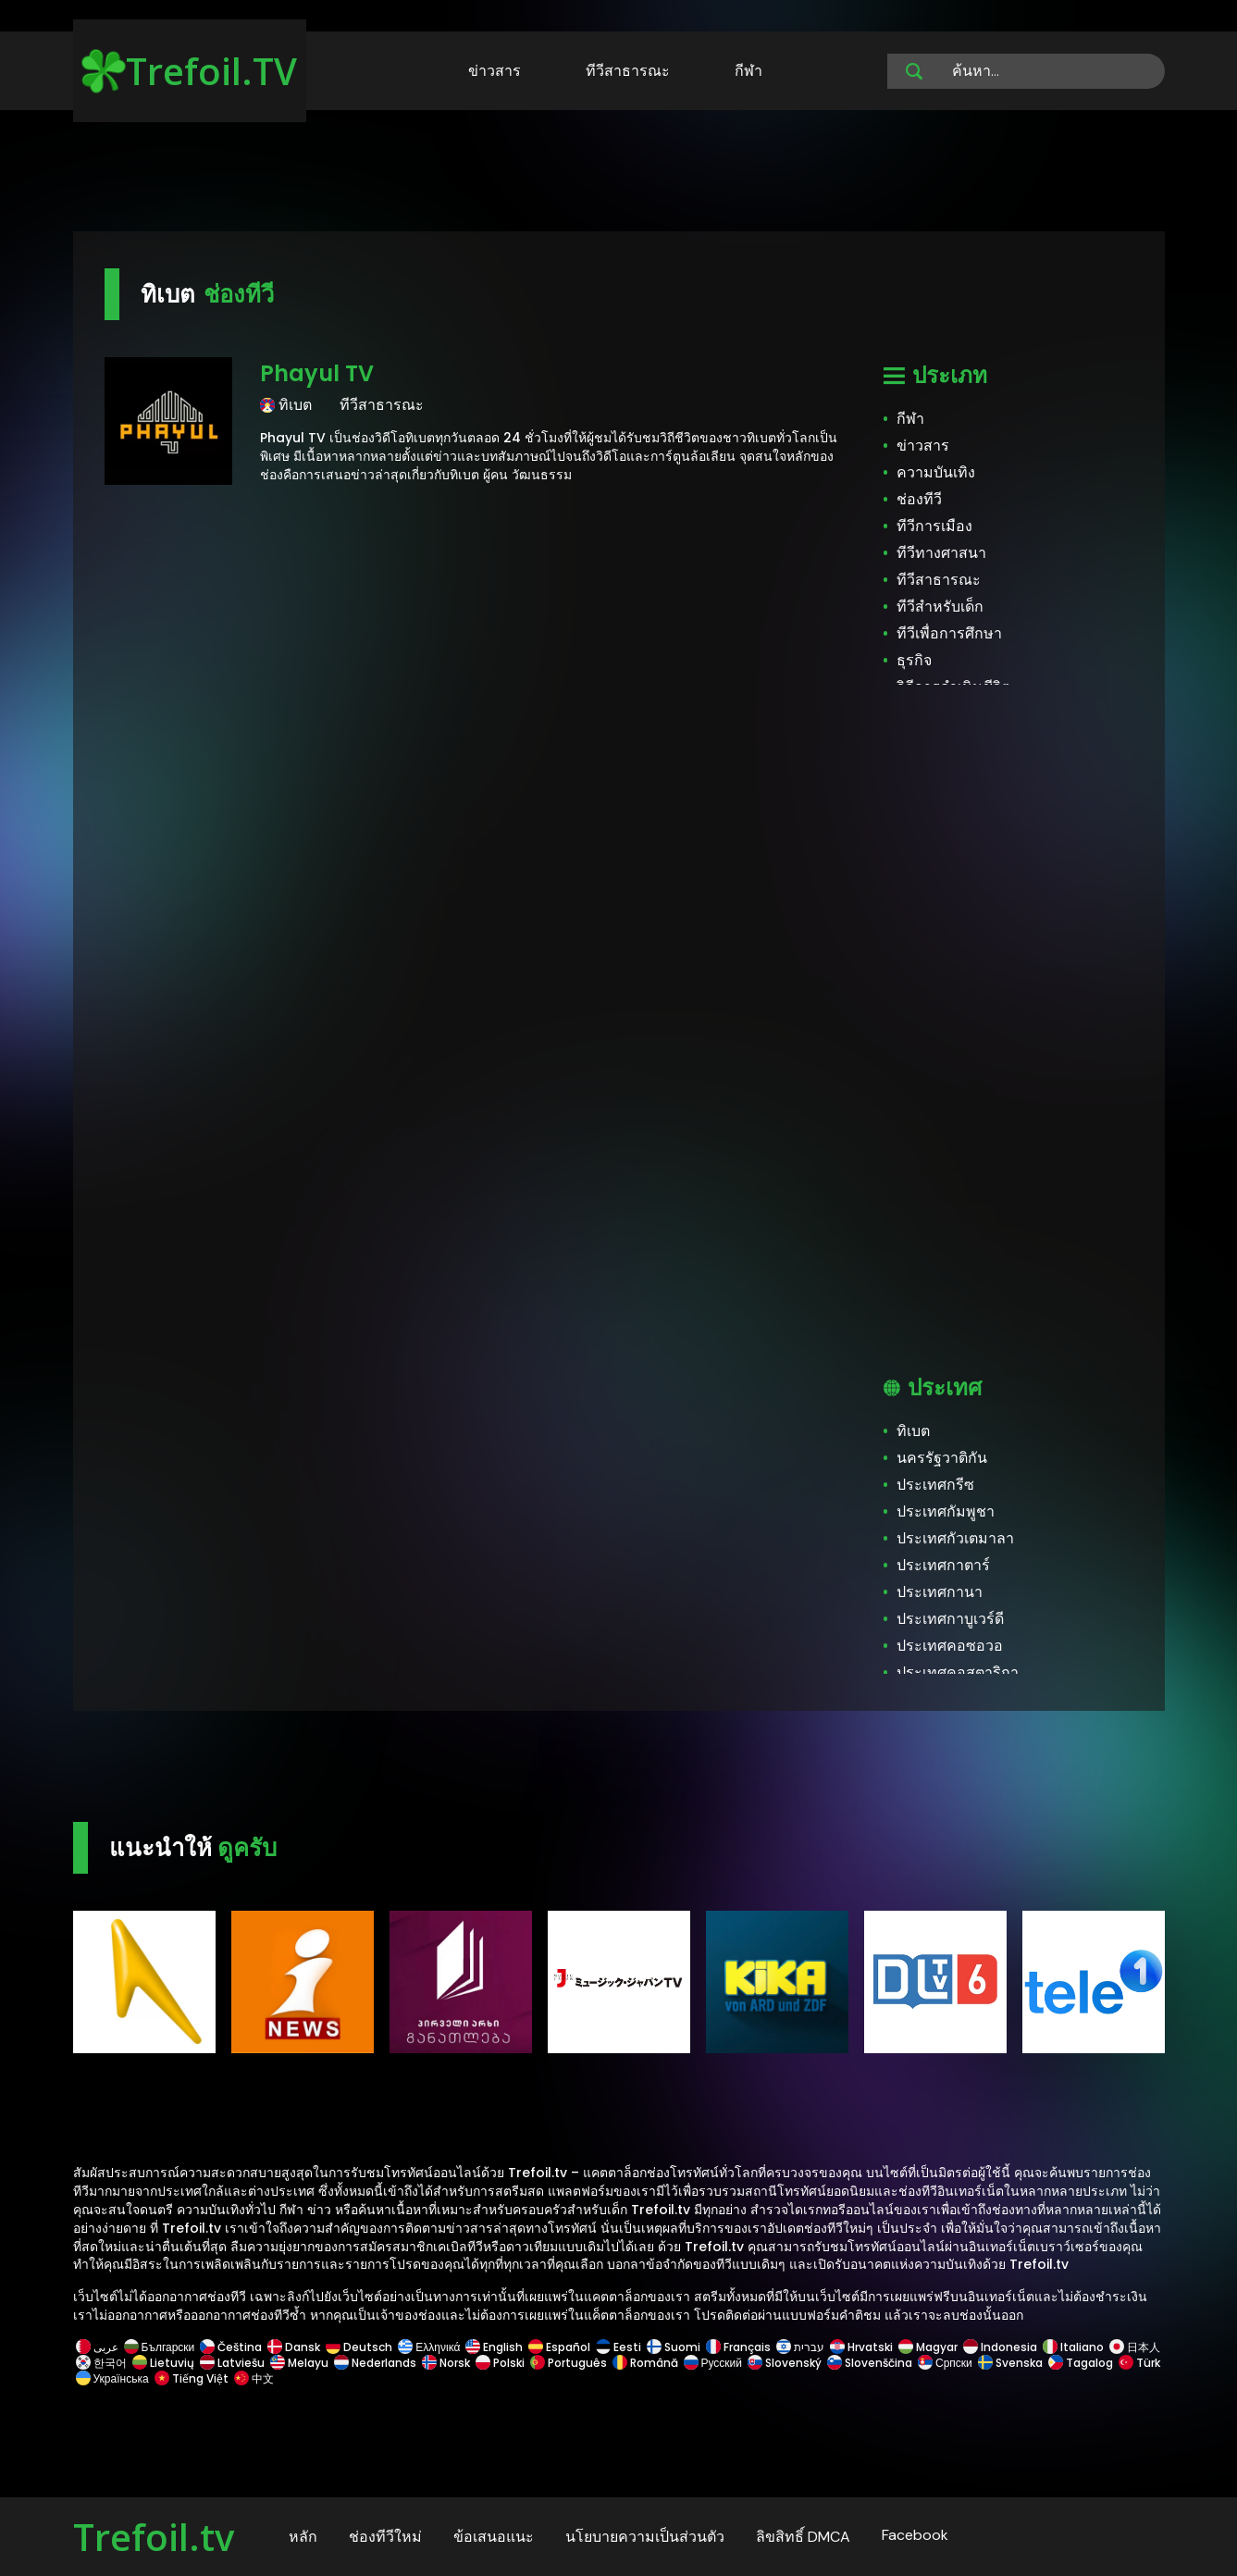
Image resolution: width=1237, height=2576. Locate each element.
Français (738, 2347)
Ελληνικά (429, 2347)
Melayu (299, 2363)
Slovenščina (869, 2363)
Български (159, 2347)
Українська (112, 2378)
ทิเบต (913, 1431)
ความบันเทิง (936, 472)
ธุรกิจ (914, 660)
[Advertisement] (619, 174)
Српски (945, 2363)
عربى (97, 2347)
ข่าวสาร (494, 70)
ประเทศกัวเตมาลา (955, 1538)
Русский (713, 2363)
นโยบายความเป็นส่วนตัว (644, 2536)
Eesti (618, 2347)
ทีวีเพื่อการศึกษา (949, 633)
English (494, 2347)
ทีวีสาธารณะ (628, 70)
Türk (1138, 2363)
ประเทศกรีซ (935, 1484)
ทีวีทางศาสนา (941, 553)
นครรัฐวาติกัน (942, 1457)
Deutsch (359, 2347)
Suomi (673, 2347)
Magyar (928, 2347)
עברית (800, 2347)
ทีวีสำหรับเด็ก (940, 606)
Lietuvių (163, 2363)
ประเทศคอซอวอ (950, 1645)
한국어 (101, 2363)
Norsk (446, 2363)
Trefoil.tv (153, 2536)
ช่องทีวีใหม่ (385, 2536)
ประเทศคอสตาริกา (958, 1672)
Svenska (1010, 2363)
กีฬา (748, 70)
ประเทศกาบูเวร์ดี (950, 1618)
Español (559, 2347)
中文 (252, 2378)
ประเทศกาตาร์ (943, 1565)
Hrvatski (861, 2347)
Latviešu (232, 2363)
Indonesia (1000, 2347)
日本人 (1133, 2347)
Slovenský (784, 2363)
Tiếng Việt (191, 2378)
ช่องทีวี (919, 499)
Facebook (915, 2535)
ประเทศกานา (940, 1592)
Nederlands (375, 2363)
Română (645, 2363)
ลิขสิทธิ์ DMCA (803, 2536)
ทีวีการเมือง (934, 526)
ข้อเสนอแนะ (493, 2536)
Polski (500, 2363)
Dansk (294, 2347)
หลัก (303, 2536)
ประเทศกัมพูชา (946, 1511)
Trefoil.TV (189, 70)
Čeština (231, 2347)
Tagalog (1080, 2363)
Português (568, 2363)
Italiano (1073, 2347)
